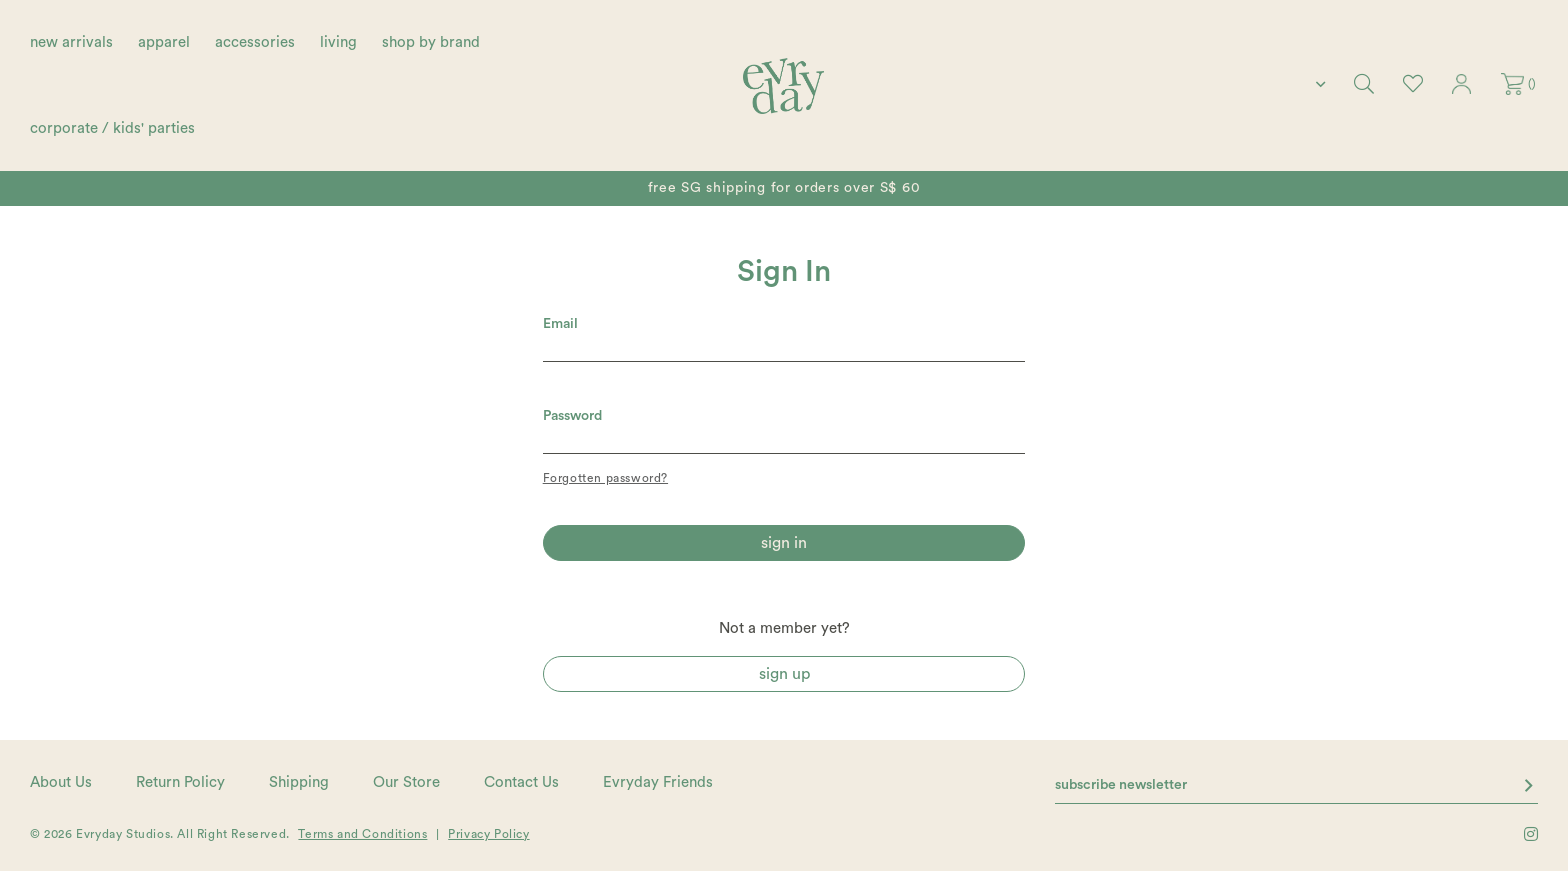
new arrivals (71, 42)
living (338, 42)
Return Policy (180, 782)
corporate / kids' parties (112, 128)
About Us (61, 782)
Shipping (299, 782)
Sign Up (784, 674)
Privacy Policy (488, 834)
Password (572, 416)
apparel (164, 42)
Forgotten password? (605, 478)
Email (560, 324)
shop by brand (431, 42)
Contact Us (521, 782)
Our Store (406, 782)
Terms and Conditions (362, 834)
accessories (255, 42)
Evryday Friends (658, 782)
